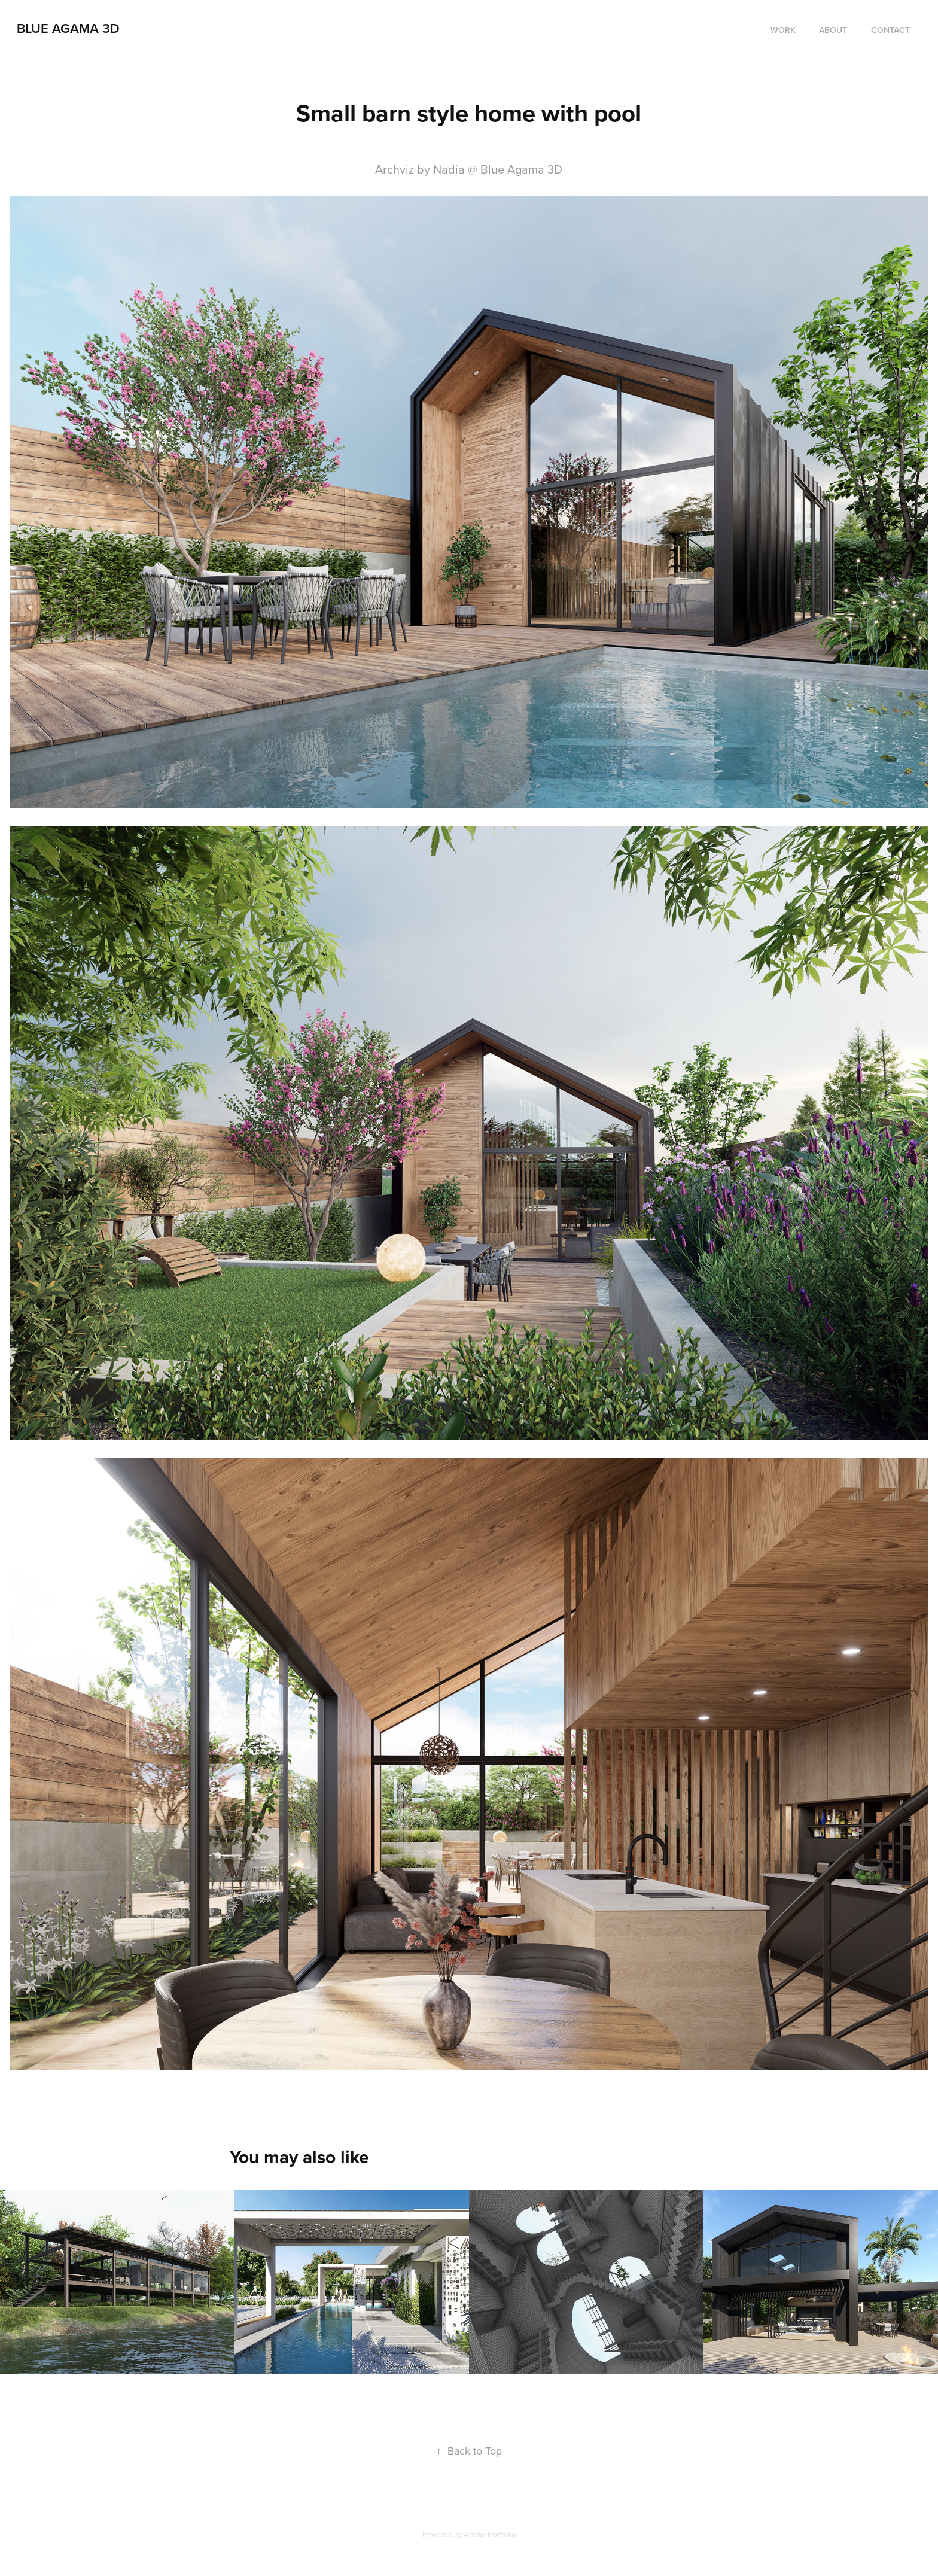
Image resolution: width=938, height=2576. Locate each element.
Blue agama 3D (68, 28)
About (833, 30)
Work (783, 30)
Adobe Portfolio (490, 2534)
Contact (890, 30)
